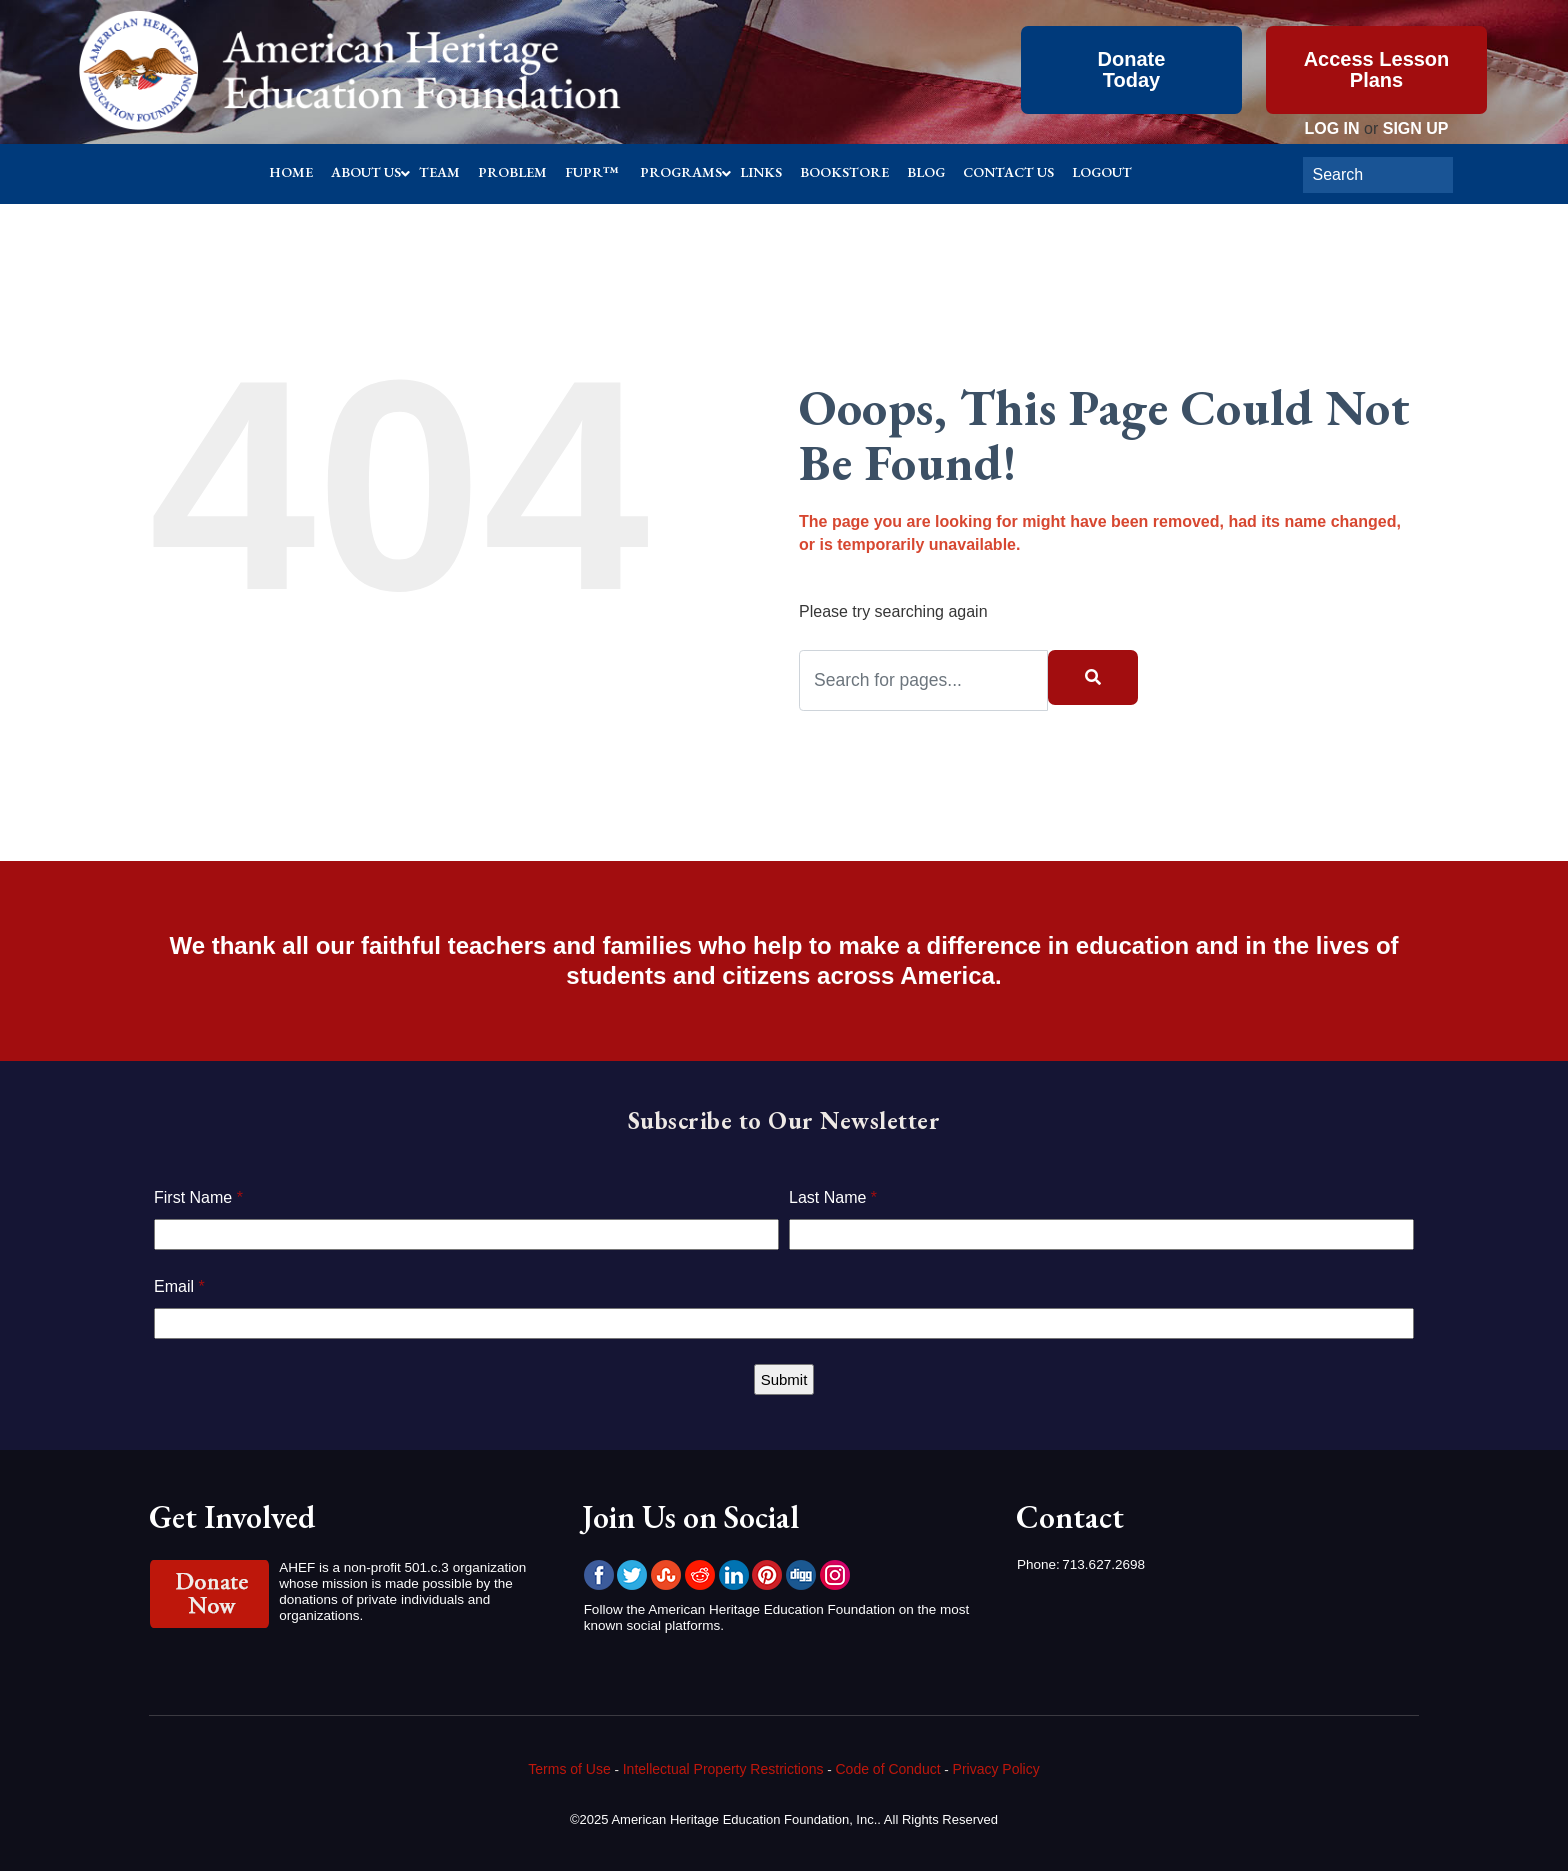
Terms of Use (569, 1769)
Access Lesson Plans (1377, 69)
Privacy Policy (996, 1769)
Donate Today (1132, 69)
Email (179, 1286)
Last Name (833, 1197)
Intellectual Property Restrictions (723, 1769)
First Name (198, 1197)
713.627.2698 (1103, 1564)
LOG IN (1331, 128)
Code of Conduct (888, 1769)
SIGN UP (1416, 128)
